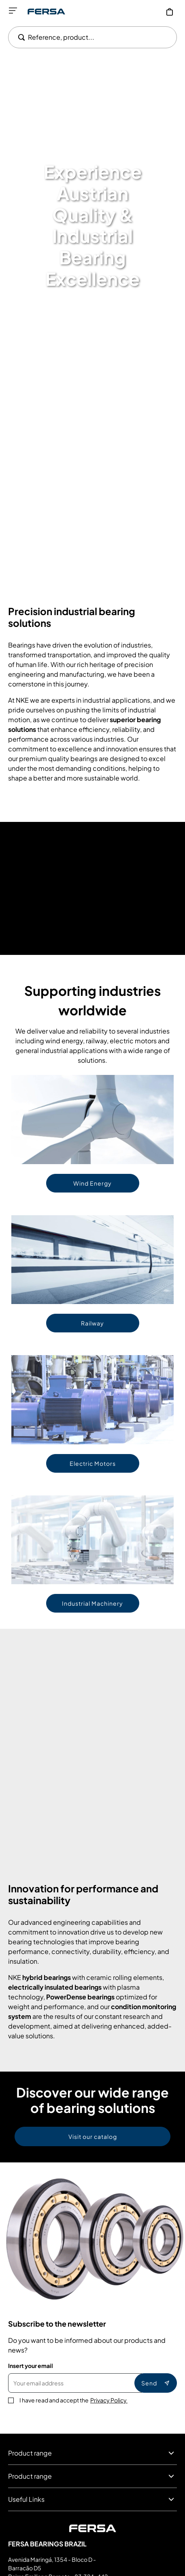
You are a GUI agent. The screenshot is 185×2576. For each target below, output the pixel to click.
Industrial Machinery (92, 1603)
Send (155, 2383)
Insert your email (30, 2365)
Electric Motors (93, 1463)
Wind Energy (92, 1183)
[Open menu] (13, 10)
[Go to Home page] (46, 11)
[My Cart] (169, 12)
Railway (92, 1323)
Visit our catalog (92, 2136)
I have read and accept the (73, 2400)
